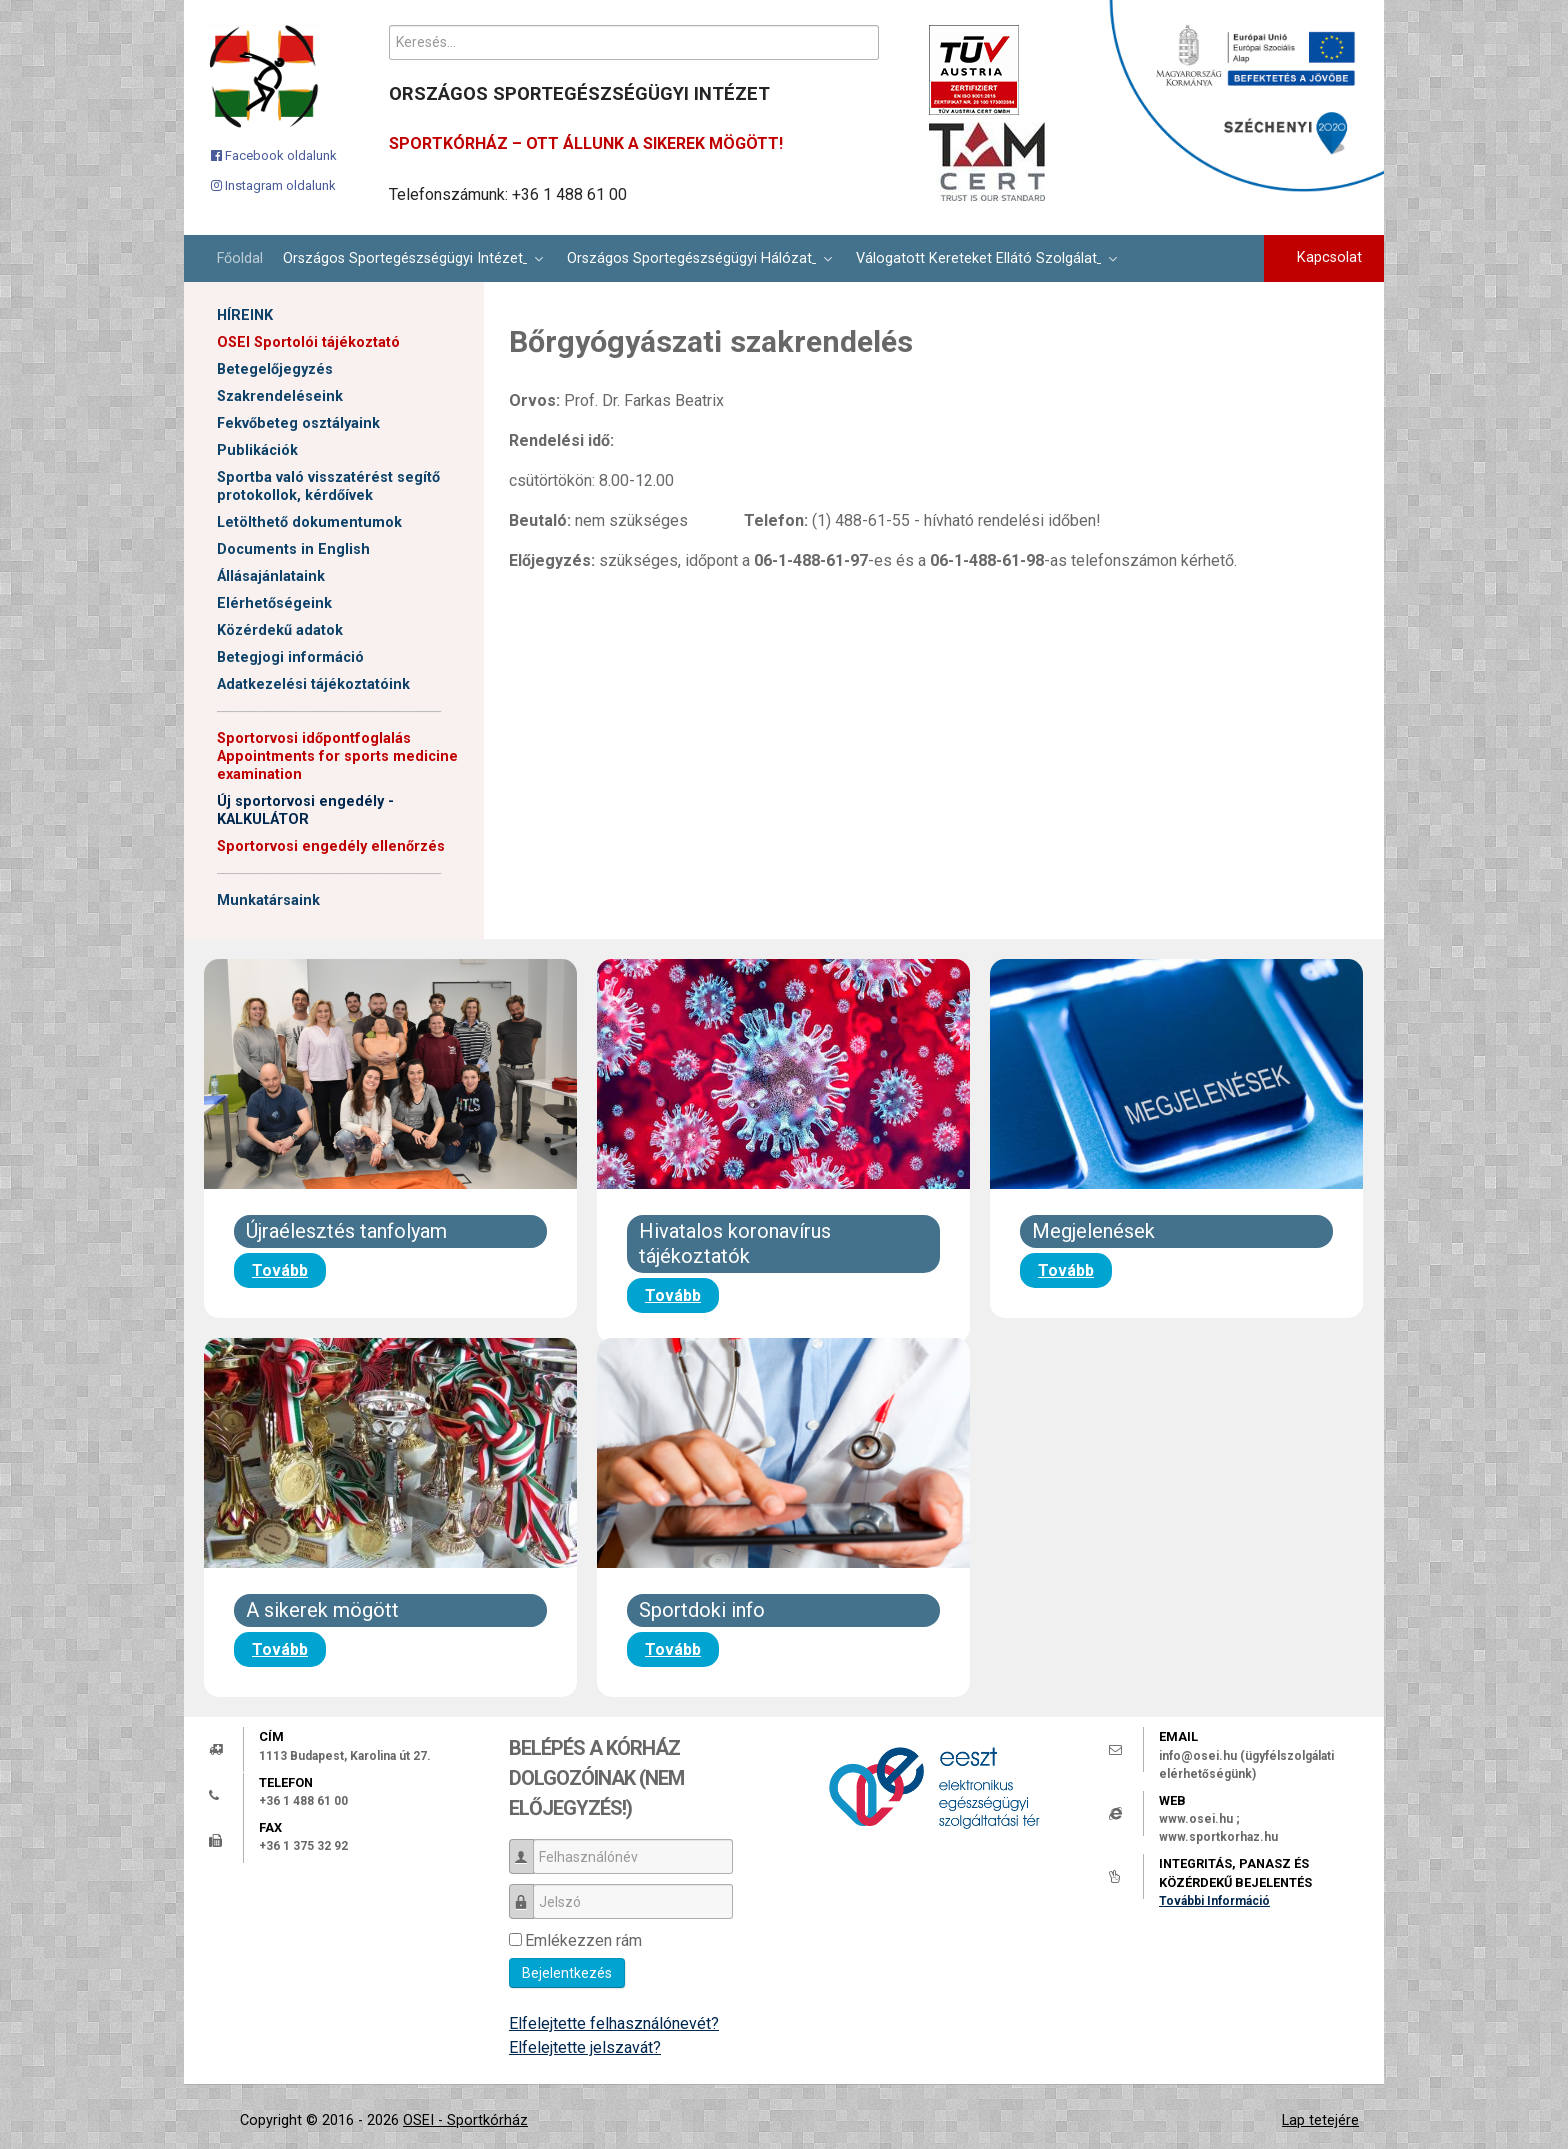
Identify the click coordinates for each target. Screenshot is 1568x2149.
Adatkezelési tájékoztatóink (313, 684)
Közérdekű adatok (280, 630)
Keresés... (389, 25)
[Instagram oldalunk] (273, 185)
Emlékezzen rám (583, 1940)
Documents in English (293, 549)
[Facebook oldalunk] (274, 155)
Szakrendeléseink (280, 396)
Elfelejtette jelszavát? (585, 2047)
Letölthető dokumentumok (309, 522)
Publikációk (257, 450)
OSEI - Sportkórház (465, 2120)
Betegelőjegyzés (275, 369)
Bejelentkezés (567, 1973)
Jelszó (528, 1892)
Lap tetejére (1320, 2120)
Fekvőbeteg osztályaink (298, 423)
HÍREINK (245, 315)
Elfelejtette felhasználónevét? (614, 2023)
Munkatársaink (268, 900)
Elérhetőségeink (274, 603)
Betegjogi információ (290, 657)
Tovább (280, 1270)
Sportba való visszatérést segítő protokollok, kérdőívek (328, 486)
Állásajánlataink (271, 576)
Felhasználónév (528, 1847)
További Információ (1214, 1901)
